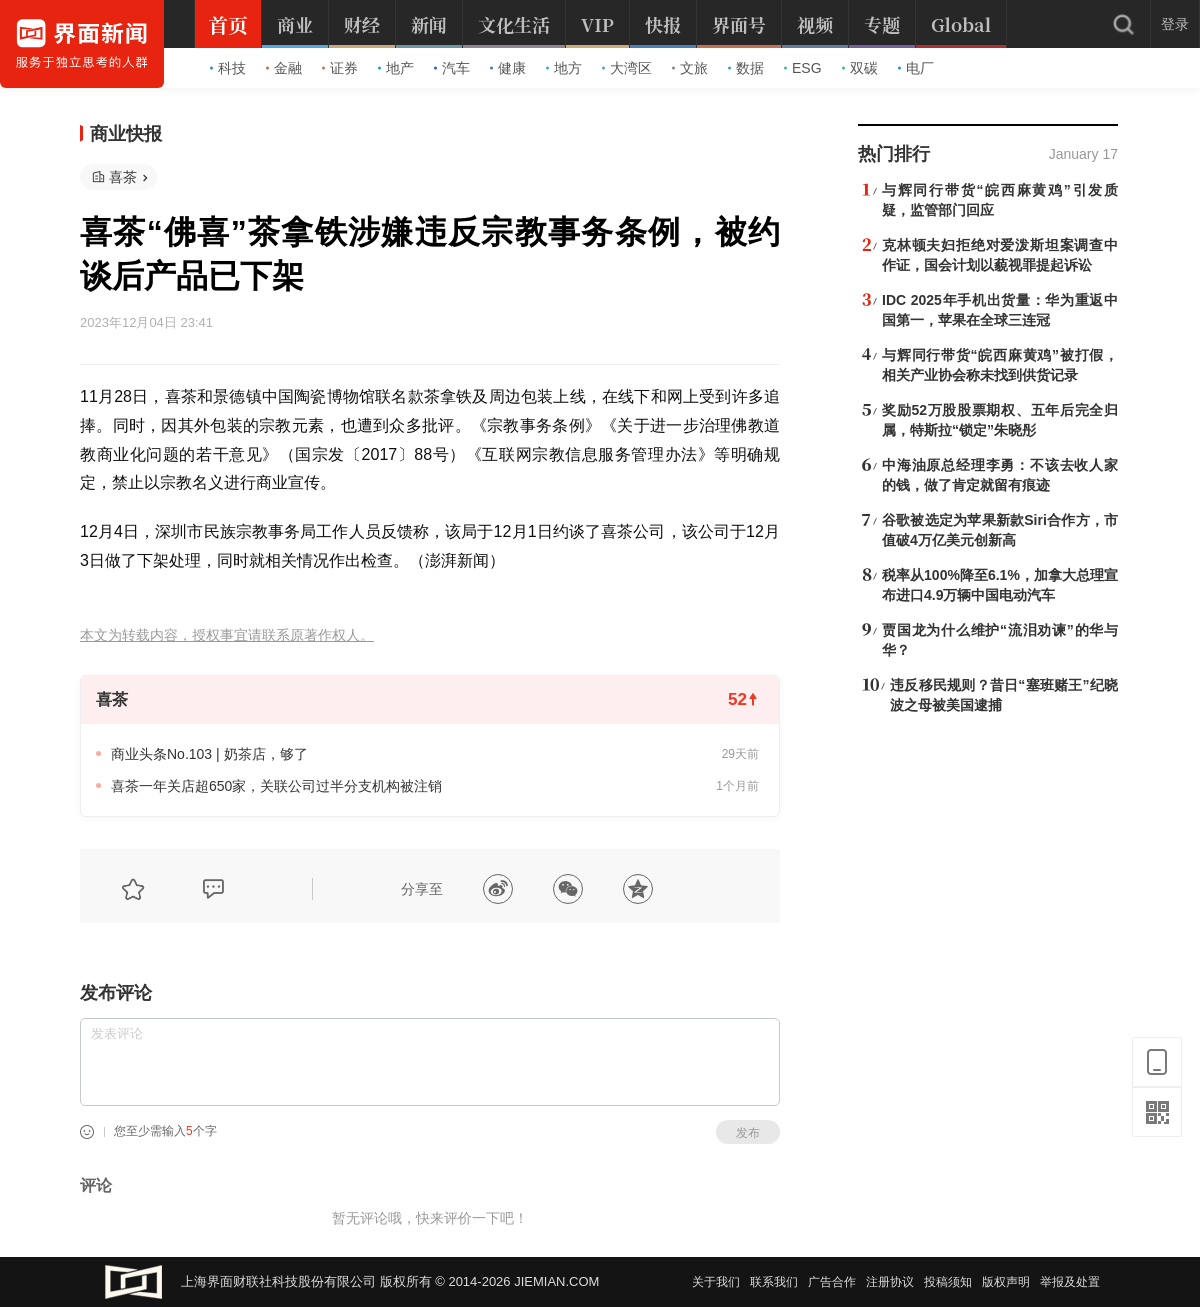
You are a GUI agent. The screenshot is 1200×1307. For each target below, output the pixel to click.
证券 (340, 68)
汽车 (452, 68)
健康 (508, 68)
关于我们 (716, 1282)
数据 (746, 68)
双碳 (860, 68)
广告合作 (832, 1282)
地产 (396, 68)
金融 (284, 68)
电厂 (916, 68)
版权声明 (1006, 1282)
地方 (564, 68)
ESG (803, 68)
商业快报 (126, 134)
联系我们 (774, 1282)
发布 (748, 1133)
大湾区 (627, 68)
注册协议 (890, 1282)
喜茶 (123, 177)
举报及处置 (1070, 1282)
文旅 (690, 68)
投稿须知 (948, 1282)
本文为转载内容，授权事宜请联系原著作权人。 (227, 635)
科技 (228, 68)
